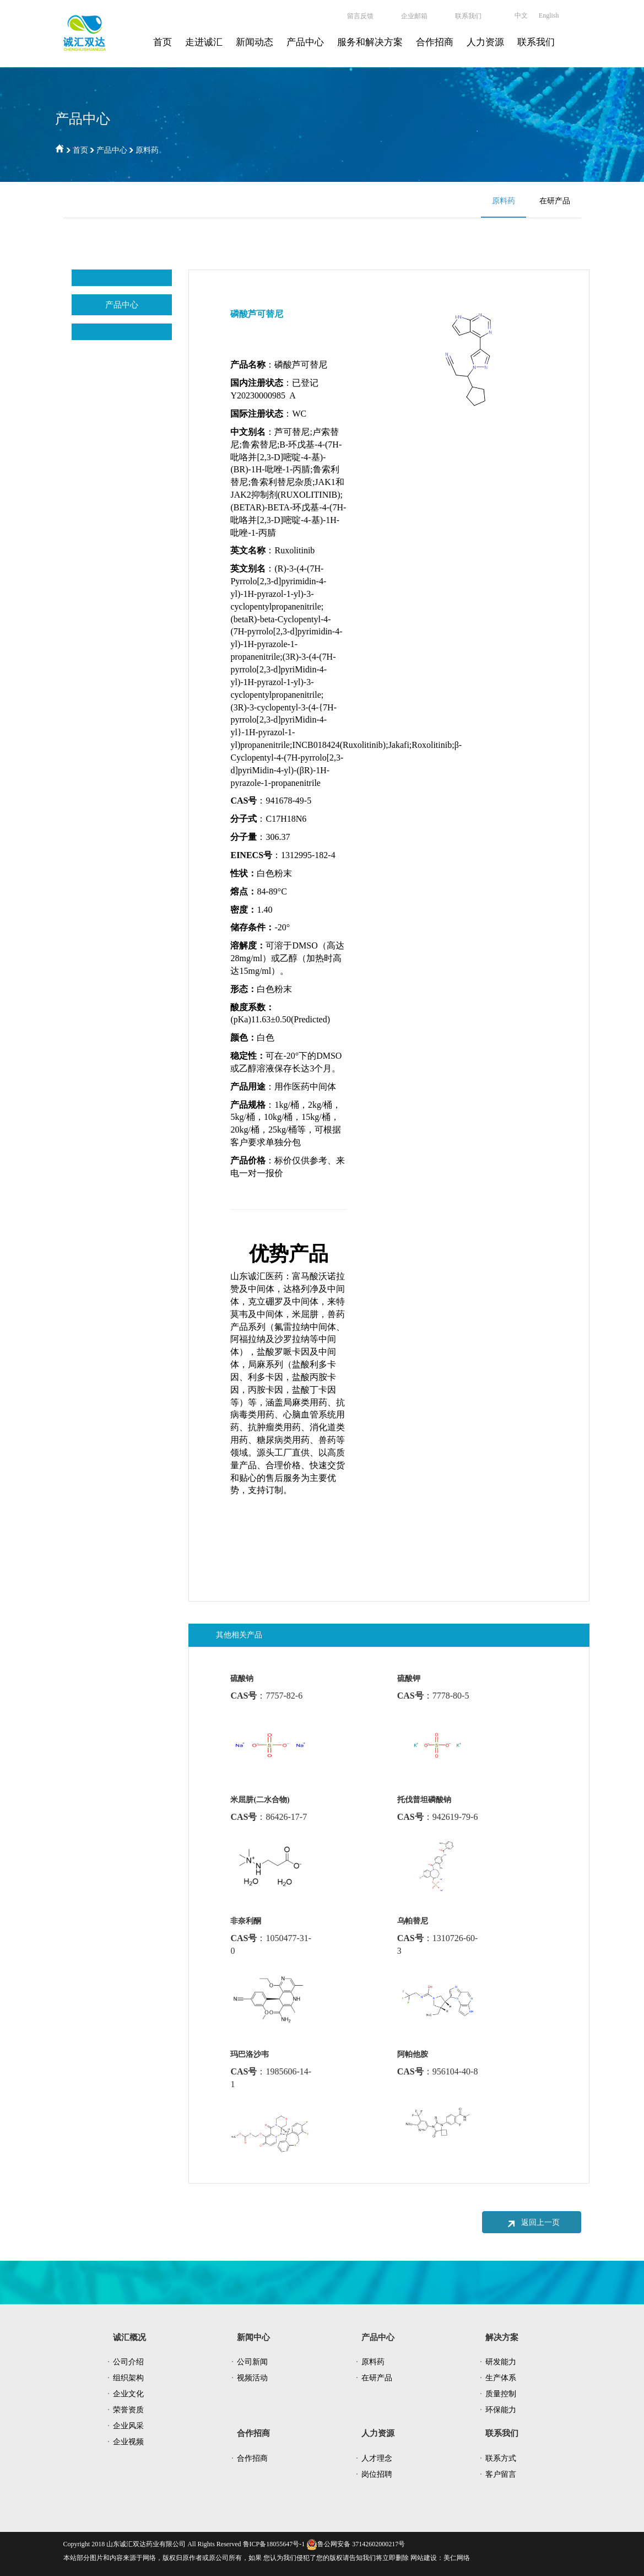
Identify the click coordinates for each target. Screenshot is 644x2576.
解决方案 (501, 2337)
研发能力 (500, 2362)
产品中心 (305, 42)
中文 (521, 15)
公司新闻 (252, 2362)
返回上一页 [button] (531, 2223)
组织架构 (128, 2378)
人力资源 (485, 42)
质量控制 (500, 2394)
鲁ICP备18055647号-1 (273, 2544)
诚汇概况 (129, 2337)
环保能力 (500, 2410)
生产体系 (500, 2378)
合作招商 (434, 42)
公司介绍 (128, 2362)
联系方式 (500, 2458)
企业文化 (128, 2394)
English (549, 15)
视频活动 (252, 2378)
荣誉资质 (128, 2410)
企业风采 (128, 2426)
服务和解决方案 (370, 42)
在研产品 (554, 201)
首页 (162, 42)
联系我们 (536, 42)
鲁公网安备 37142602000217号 (355, 2544)
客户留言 (500, 2474)
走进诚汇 (204, 42)
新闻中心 (253, 2337)
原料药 (147, 150)
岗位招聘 (376, 2474)
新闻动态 (254, 42)
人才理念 (376, 2458)
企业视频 (128, 2442)
